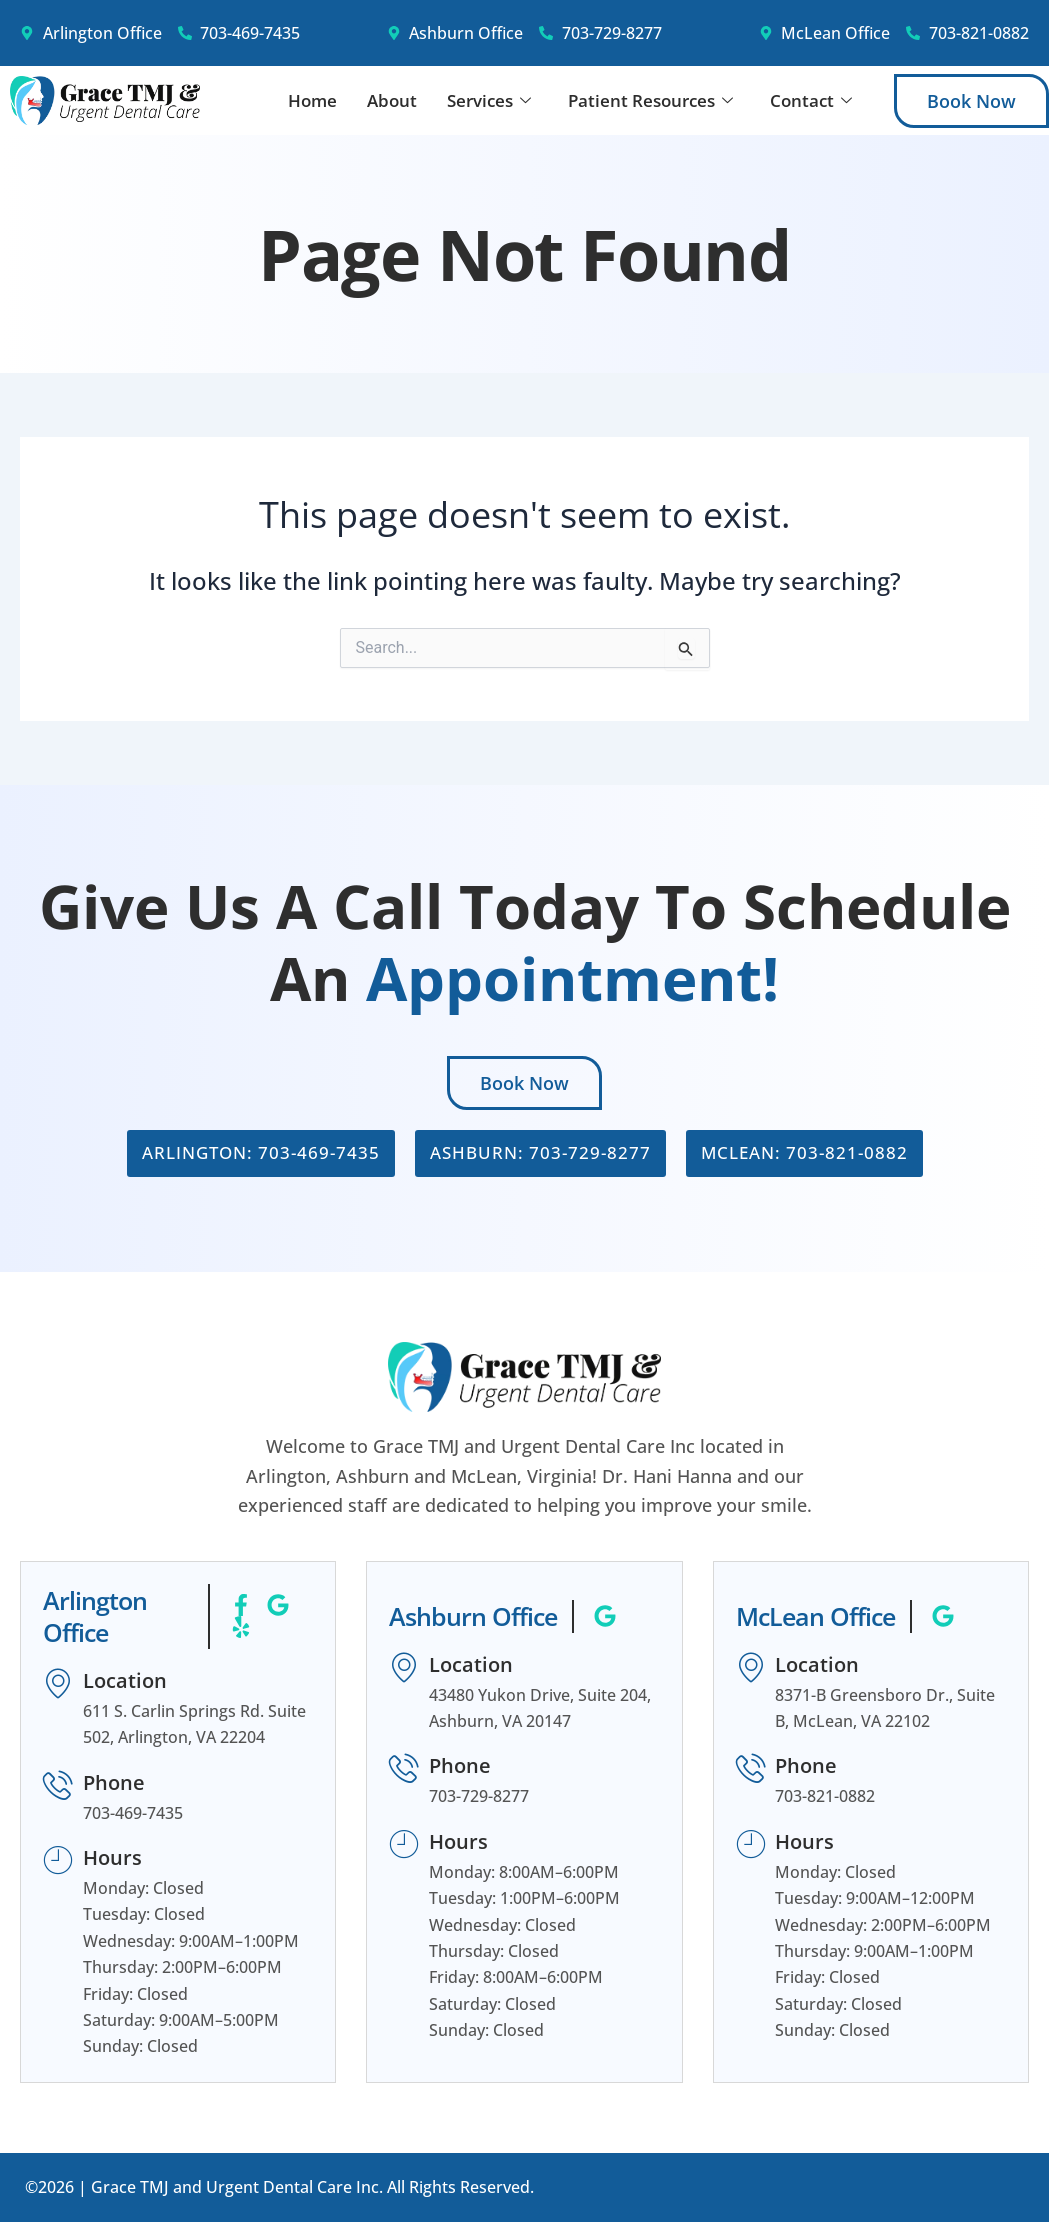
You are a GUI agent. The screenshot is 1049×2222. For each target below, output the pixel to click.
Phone (114, 1782)
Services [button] (489, 100)
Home (312, 100)
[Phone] (58, 1786)
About (392, 100)
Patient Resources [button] (650, 100)
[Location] (58, 1684)
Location (125, 1680)
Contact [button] (811, 100)
